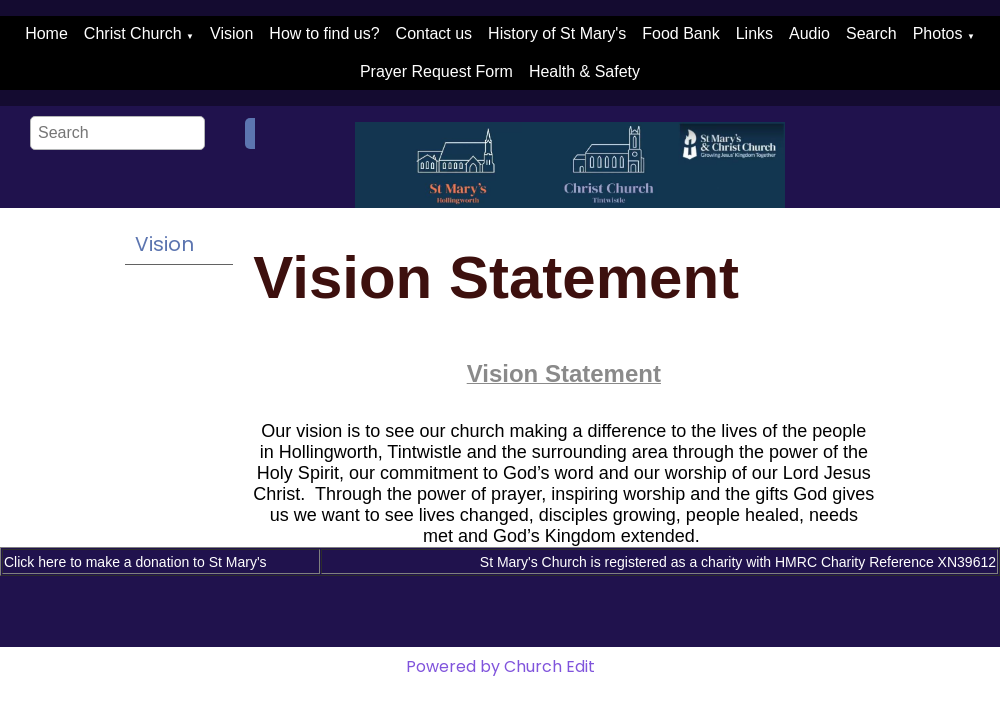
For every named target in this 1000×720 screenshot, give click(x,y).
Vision (231, 33)
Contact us (434, 33)
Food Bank (680, 33)
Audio (809, 33)
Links (754, 33)
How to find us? (324, 33)
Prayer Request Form (436, 71)
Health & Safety (584, 71)
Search (871, 33)
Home (46, 33)
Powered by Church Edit (500, 666)
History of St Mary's (557, 33)
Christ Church (133, 33)
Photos (938, 33)
